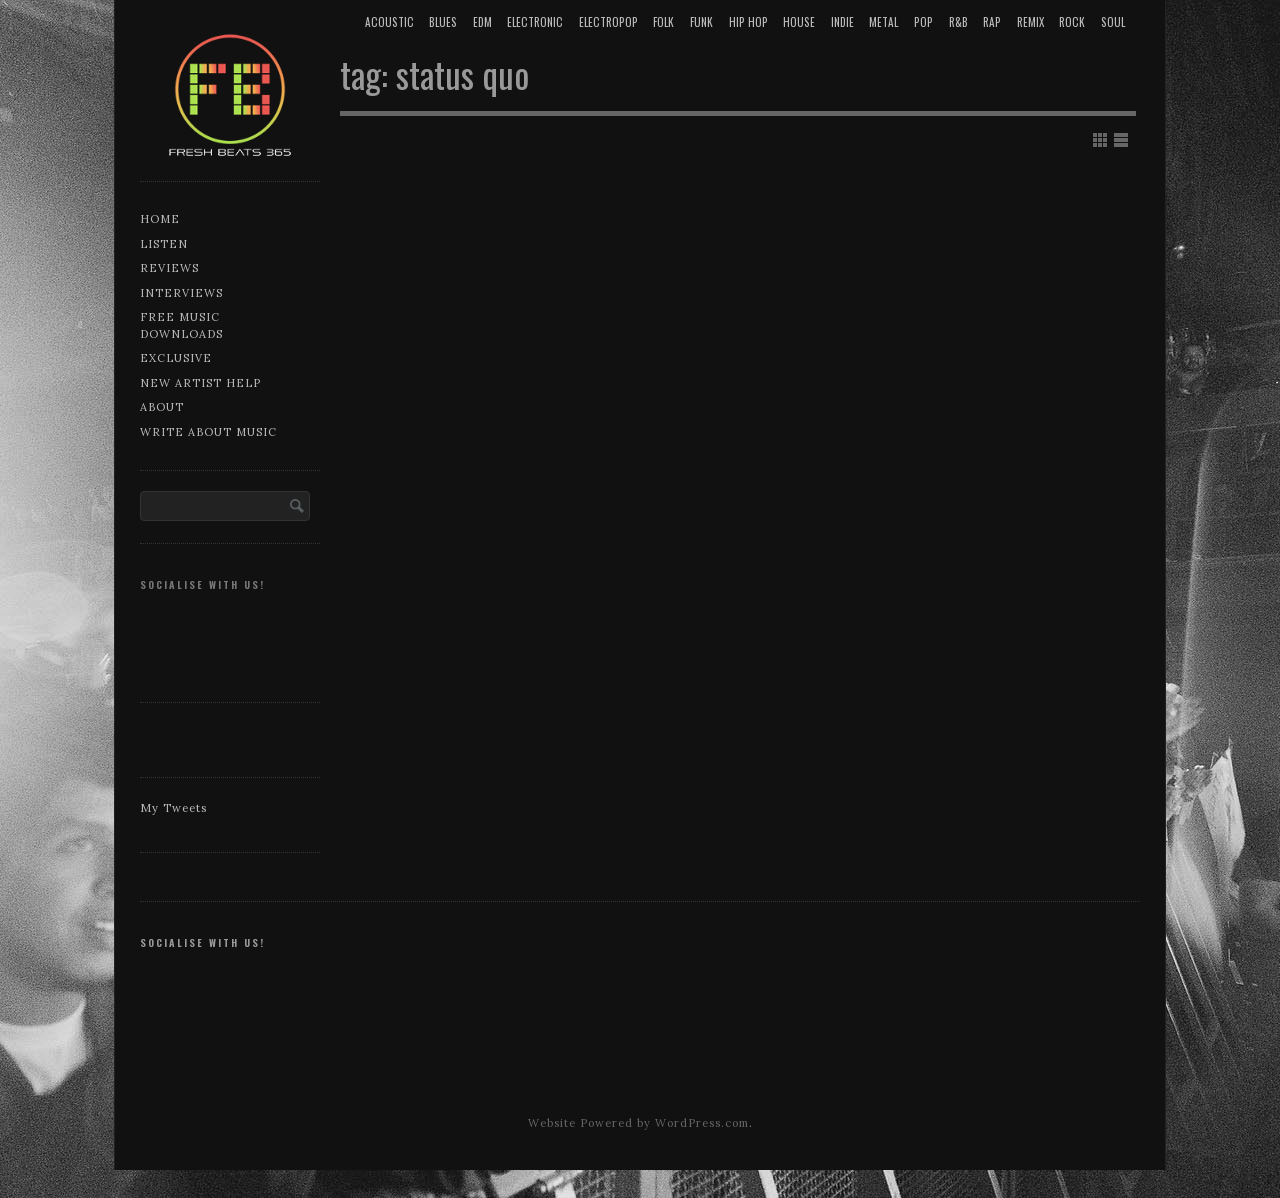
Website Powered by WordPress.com (638, 1123)
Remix (1030, 22)
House (799, 22)
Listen (164, 244)
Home (160, 219)
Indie (842, 22)
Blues (443, 22)
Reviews (169, 268)
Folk (663, 22)
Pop (923, 22)
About (162, 407)
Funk (701, 22)
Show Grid (1100, 140)
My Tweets (173, 808)
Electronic (535, 22)
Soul (1113, 22)
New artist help (200, 383)
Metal (883, 22)
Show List (1121, 140)
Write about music (208, 432)
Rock (1072, 22)
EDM (482, 22)
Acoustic (389, 22)
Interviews (181, 293)
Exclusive (176, 358)
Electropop (608, 22)
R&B (958, 22)
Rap (992, 22)
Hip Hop (748, 22)
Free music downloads (181, 325)
